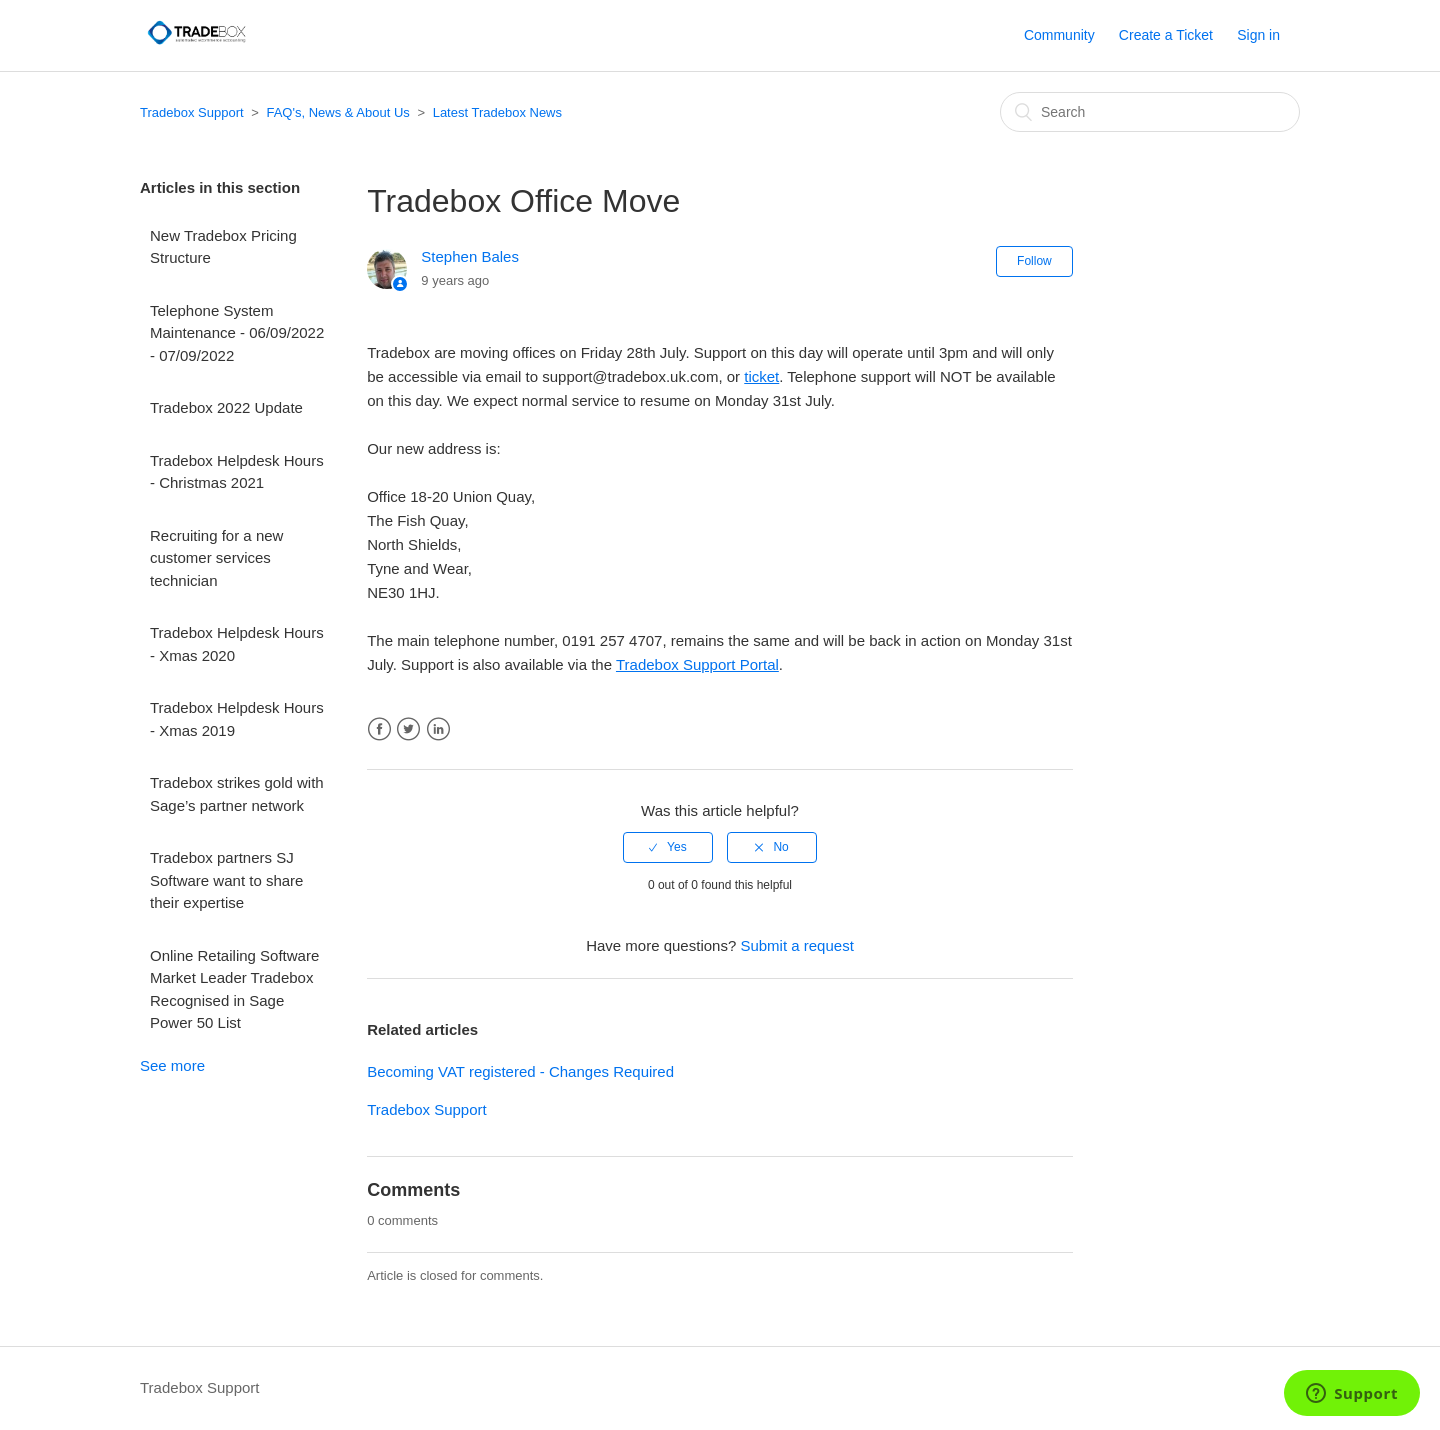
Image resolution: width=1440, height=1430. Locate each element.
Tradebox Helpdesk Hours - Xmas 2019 (237, 719)
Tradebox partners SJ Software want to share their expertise (226, 880)
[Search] (1150, 112)
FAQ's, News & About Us (337, 112)
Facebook (379, 729)
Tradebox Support (192, 112)
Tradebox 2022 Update (226, 407)
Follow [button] (1034, 261)
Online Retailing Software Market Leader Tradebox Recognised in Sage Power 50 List (234, 989)
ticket (761, 376)
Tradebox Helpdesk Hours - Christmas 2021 (237, 472)
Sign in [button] (1258, 35)
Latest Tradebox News (497, 112)
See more (172, 1065)
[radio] (668, 847)
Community (1059, 35)
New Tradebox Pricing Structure (223, 247)
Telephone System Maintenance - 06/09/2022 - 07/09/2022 (237, 333)
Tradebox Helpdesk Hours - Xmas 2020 (237, 644)
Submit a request (796, 945)
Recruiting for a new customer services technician (216, 558)
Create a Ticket (1166, 35)
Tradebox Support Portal (697, 664)
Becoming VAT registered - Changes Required (520, 1071)
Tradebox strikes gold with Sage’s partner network (237, 794)
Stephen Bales (470, 256)
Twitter (408, 729)
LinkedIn (438, 729)
